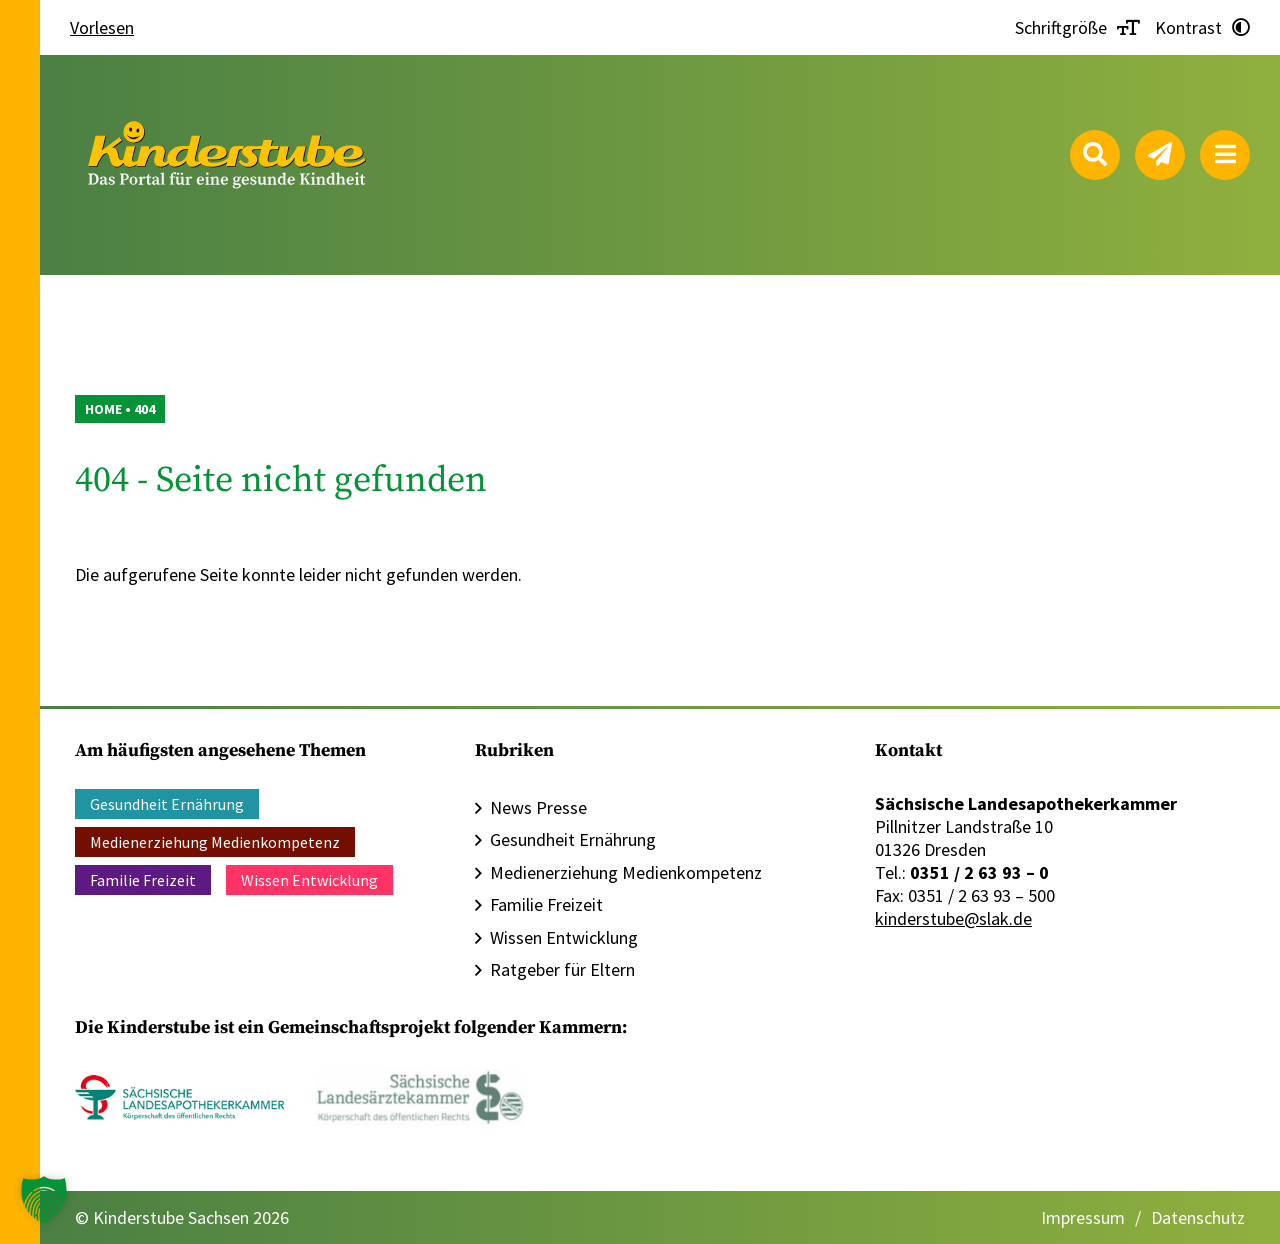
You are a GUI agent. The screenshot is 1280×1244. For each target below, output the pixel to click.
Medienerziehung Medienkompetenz (215, 842)
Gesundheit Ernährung (167, 804)
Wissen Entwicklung (309, 880)
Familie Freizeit (143, 880)
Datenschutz (1198, 1217)
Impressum (1083, 1217)
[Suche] (1095, 155)
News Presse (538, 807)
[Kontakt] (1160, 155)
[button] (44, 1200)
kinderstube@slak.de (953, 918)
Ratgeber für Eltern (562, 969)
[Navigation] (1225, 155)
